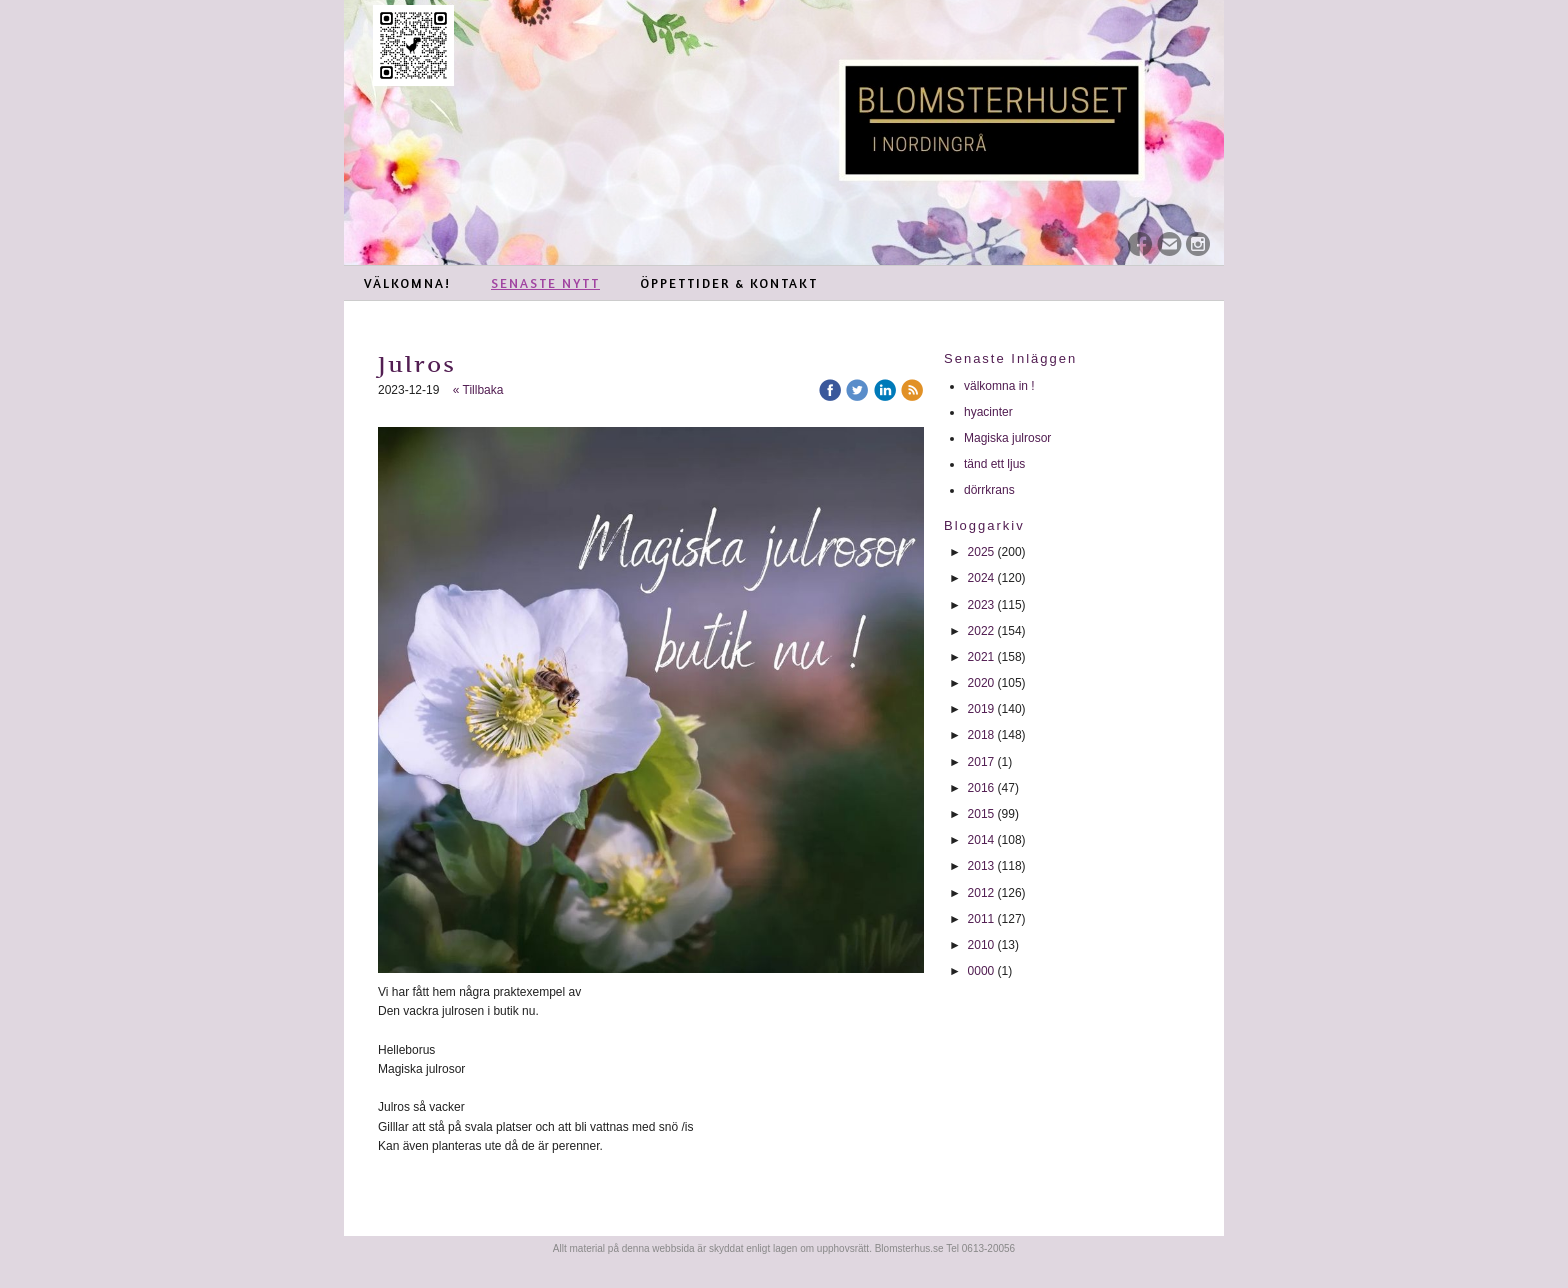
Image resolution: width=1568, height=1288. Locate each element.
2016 (981, 788)
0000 (981, 971)
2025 (981, 552)
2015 (981, 814)
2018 (981, 735)
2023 (981, 605)
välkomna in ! (999, 386)
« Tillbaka (478, 390)
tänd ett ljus (996, 464)
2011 (981, 919)
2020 (981, 683)
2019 (981, 709)
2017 (981, 762)
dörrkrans (991, 490)
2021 (981, 657)
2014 (981, 840)
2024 (981, 578)
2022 (981, 631)
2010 (981, 945)
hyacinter (990, 412)
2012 (981, 893)
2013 (981, 866)
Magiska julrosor (1007, 438)
